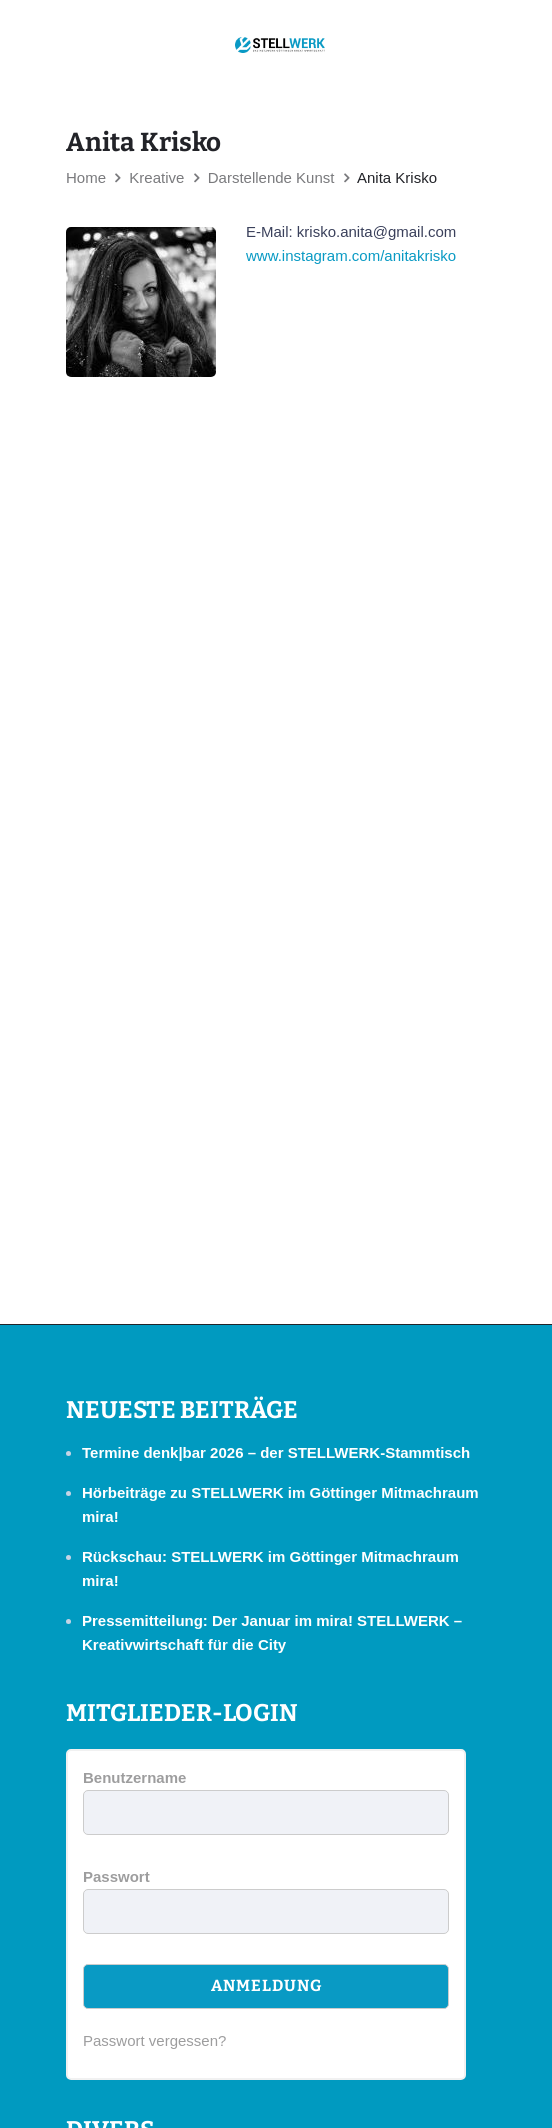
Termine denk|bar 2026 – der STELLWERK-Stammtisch (276, 1452)
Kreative (156, 177)
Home (86, 177)
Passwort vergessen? (154, 2040)
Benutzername (134, 1777)
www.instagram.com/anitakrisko (351, 255)
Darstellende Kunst (271, 177)
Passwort (116, 1876)
